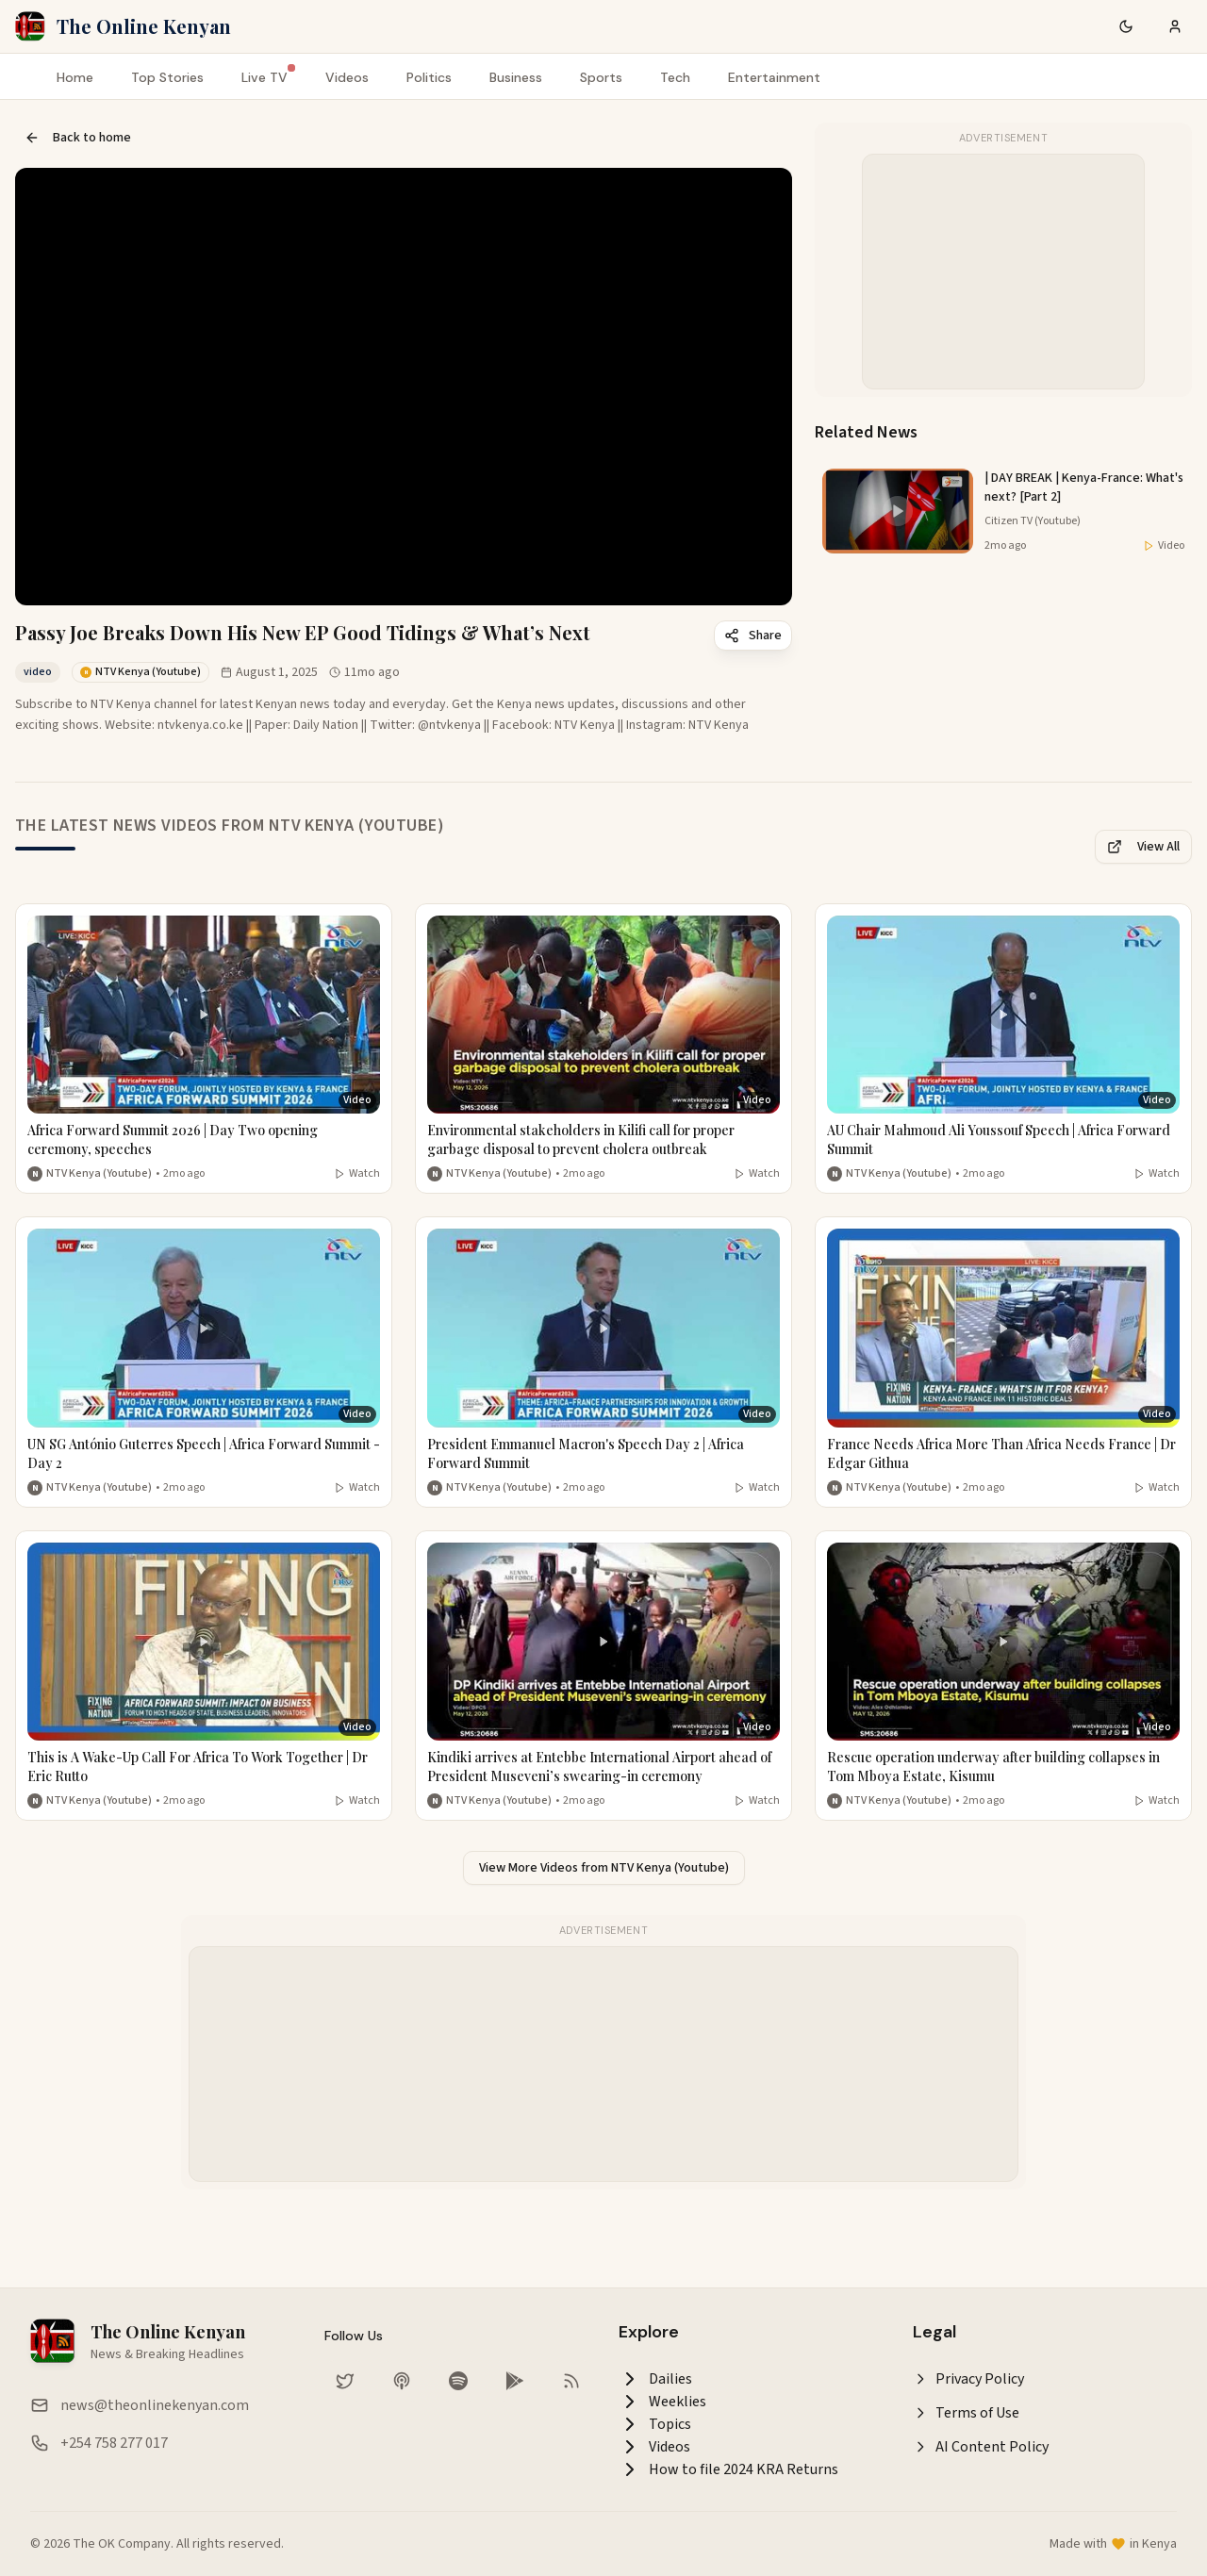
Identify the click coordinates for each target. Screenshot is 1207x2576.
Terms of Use (966, 2413)
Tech (675, 77)
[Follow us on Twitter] (345, 2381)
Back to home (78, 137)
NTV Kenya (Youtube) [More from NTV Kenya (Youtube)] (99, 1173)
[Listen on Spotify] (458, 2381)
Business (515, 77)
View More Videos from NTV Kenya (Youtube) (604, 1867)
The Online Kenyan (144, 26)
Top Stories (167, 77)
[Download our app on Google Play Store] (515, 2381)
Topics (655, 2424)
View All (1143, 846)
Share (753, 635)
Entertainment (774, 77)
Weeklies (662, 2401)
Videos (347, 77)
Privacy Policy (968, 2379)
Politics (429, 77)
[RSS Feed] (571, 2381)
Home (75, 77)
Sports (601, 77)
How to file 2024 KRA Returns (728, 2469)
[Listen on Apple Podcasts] (401, 2381)
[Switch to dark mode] (1126, 26)
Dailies (655, 2379)
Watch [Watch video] (357, 1173)
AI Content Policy (981, 2446)
